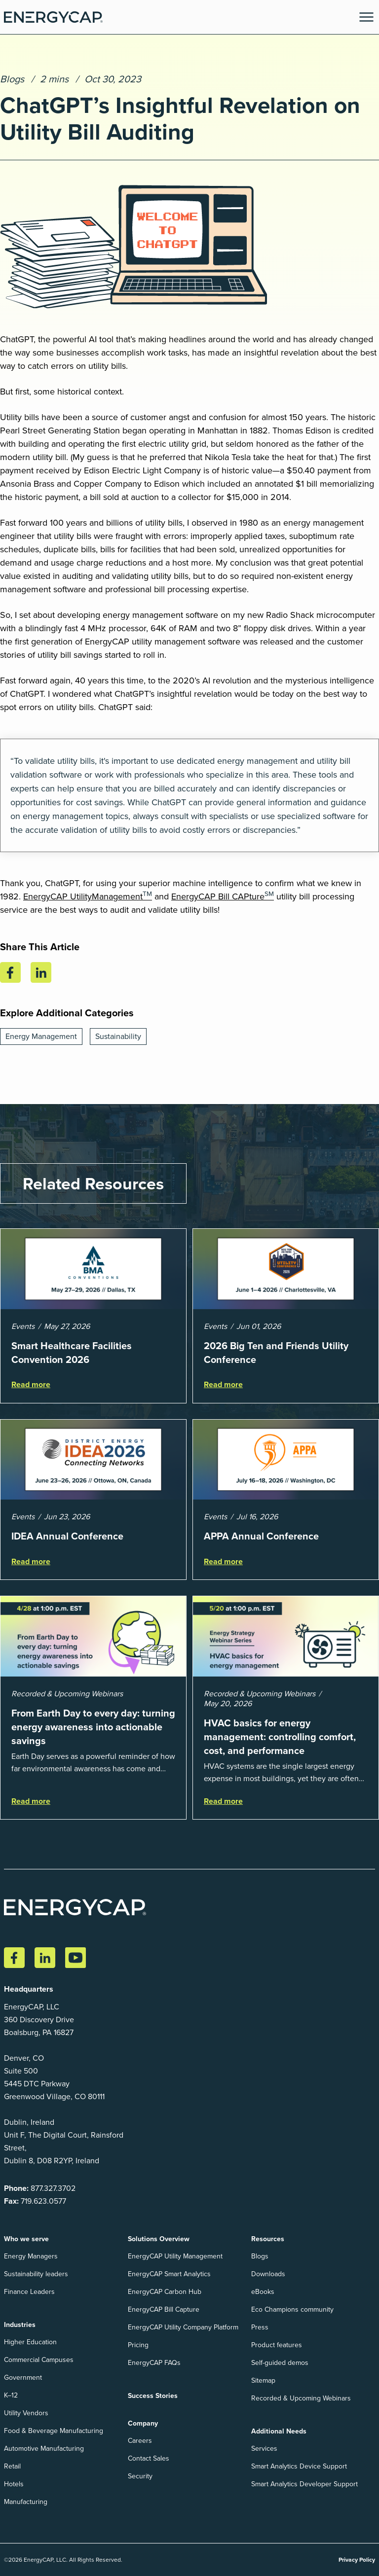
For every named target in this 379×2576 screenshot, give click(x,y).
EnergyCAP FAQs (154, 2363)
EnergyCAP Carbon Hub (164, 2292)
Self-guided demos (279, 2363)
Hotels (14, 2484)
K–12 (11, 2395)
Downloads (268, 2274)
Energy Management (41, 1036)
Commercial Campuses (39, 2360)
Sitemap (263, 2380)
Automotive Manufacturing (44, 2448)
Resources (267, 2239)
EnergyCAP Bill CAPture (222, 896)
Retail (12, 2466)
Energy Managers (31, 2256)
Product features (276, 2345)
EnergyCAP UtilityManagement (87, 896)
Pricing (138, 2345)
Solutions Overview (159, 2239)
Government (23, 2377)
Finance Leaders (29, 2292)
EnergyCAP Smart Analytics (169, 2274)
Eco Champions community (292, 2309)
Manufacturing (25, 2502)
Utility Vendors (26, 2413)
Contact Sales (148, 2458)
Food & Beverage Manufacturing (53, 2431)
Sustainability (118, 1036)
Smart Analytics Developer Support (304, 2484)
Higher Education (30, 2342)
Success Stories (153, 2395)
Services (264, 2448)
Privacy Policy (357, 2559)
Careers (140, 2440)
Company (143, 2423)
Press (259, 2327)
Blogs (12, 79)
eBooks (262, 2292)
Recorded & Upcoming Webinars (301, 2398)
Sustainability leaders (36, 2274)
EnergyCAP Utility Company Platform (183, 2327)
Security (140, 2476)
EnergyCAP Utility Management (175, 2256)
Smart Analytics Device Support (299, 2466)
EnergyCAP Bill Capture (163, 2309)
